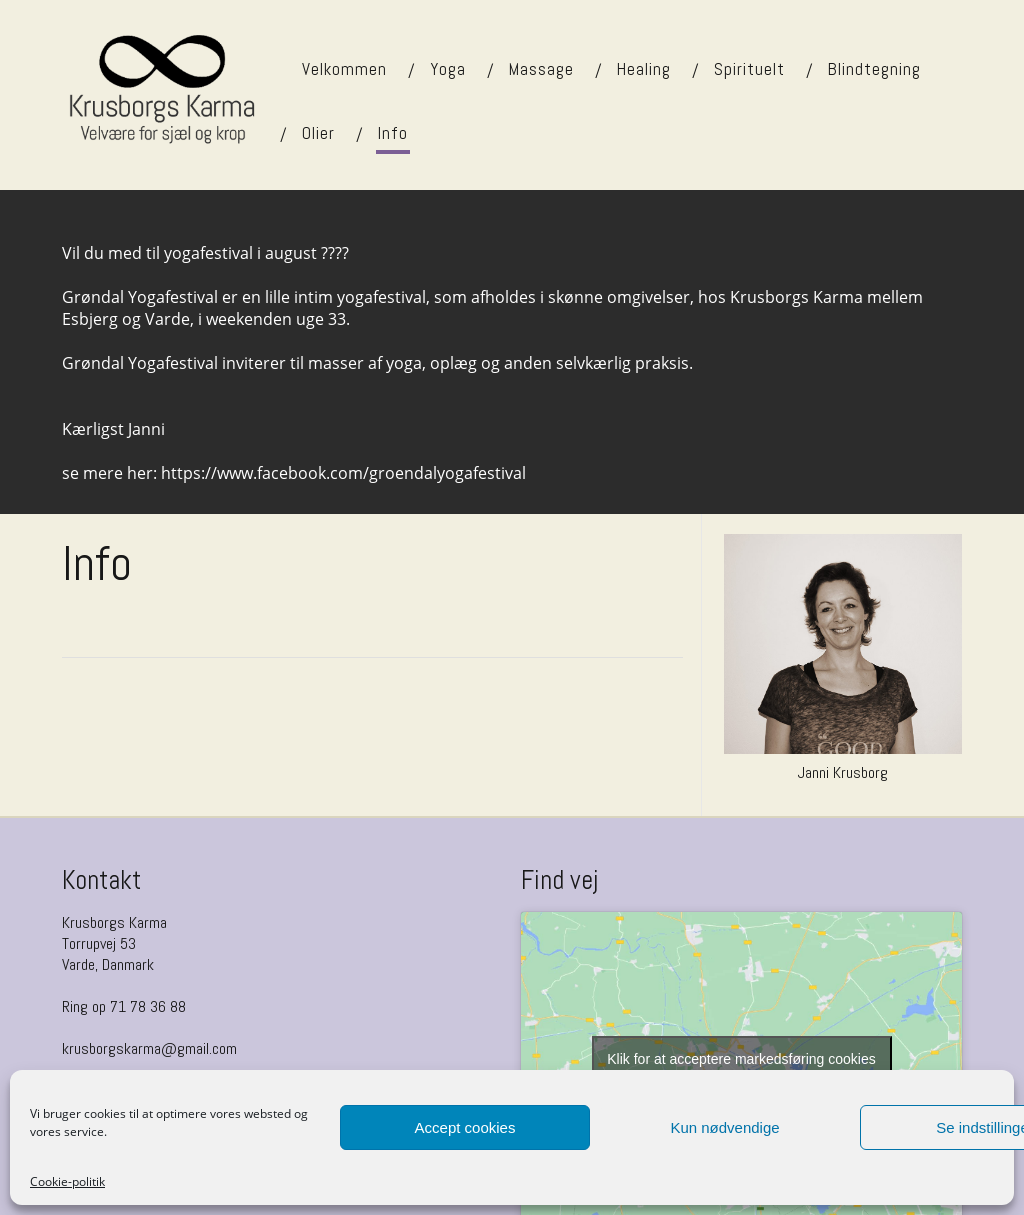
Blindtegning (874, 69)
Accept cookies (465, 1127)
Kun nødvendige (724, 1127)
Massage (541, 69)
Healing (644, 69)
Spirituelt (749, 69)
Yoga (448, 69)
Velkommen (344, 69)
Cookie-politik (67, 1181)
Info (393, 133)
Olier (318, 133)
